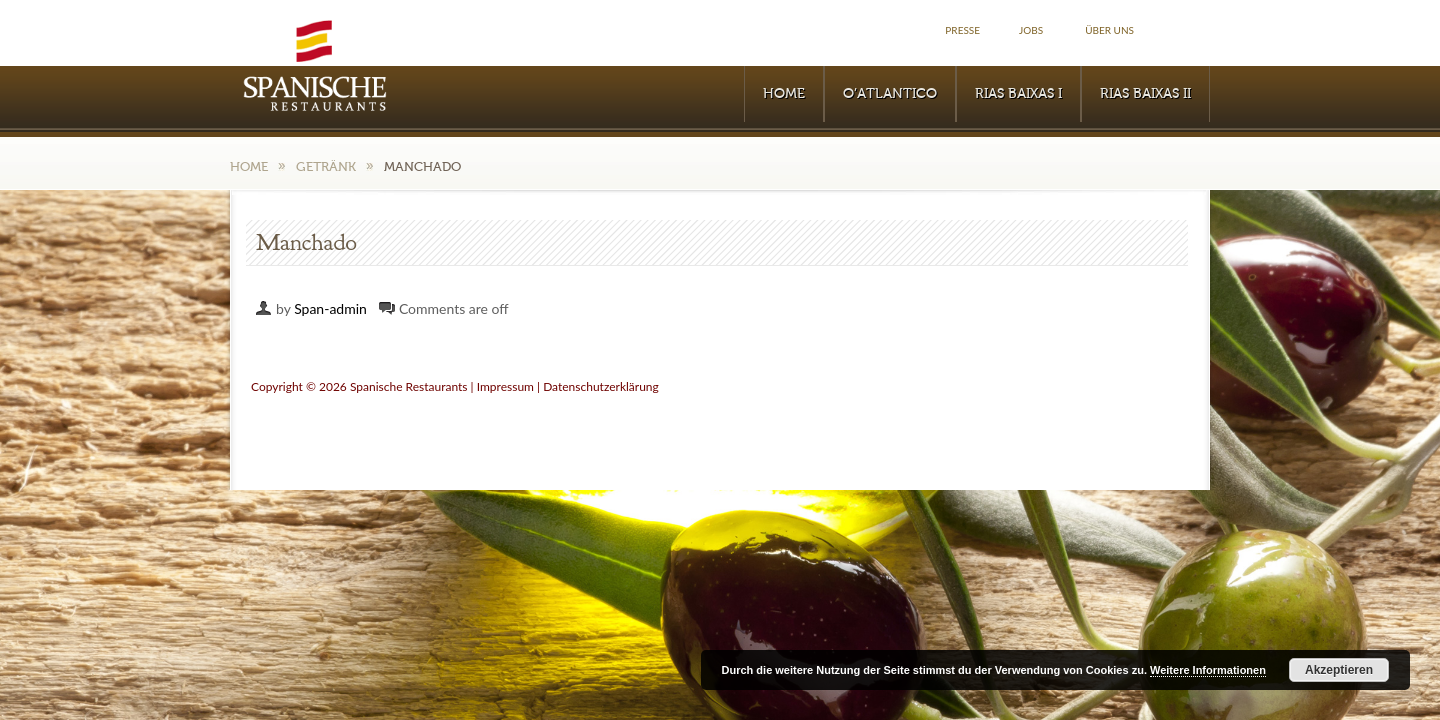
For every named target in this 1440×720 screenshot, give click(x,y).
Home (784, 94)
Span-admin (330, 308)
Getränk (326, 166)
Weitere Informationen (1208, 670)
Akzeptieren (1339, 670)
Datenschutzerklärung (601, 386)
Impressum (505, 386)
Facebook (1188, 30)
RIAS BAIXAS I (1018, 94)
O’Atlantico (890, 94)
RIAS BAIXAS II (1145, 94)
